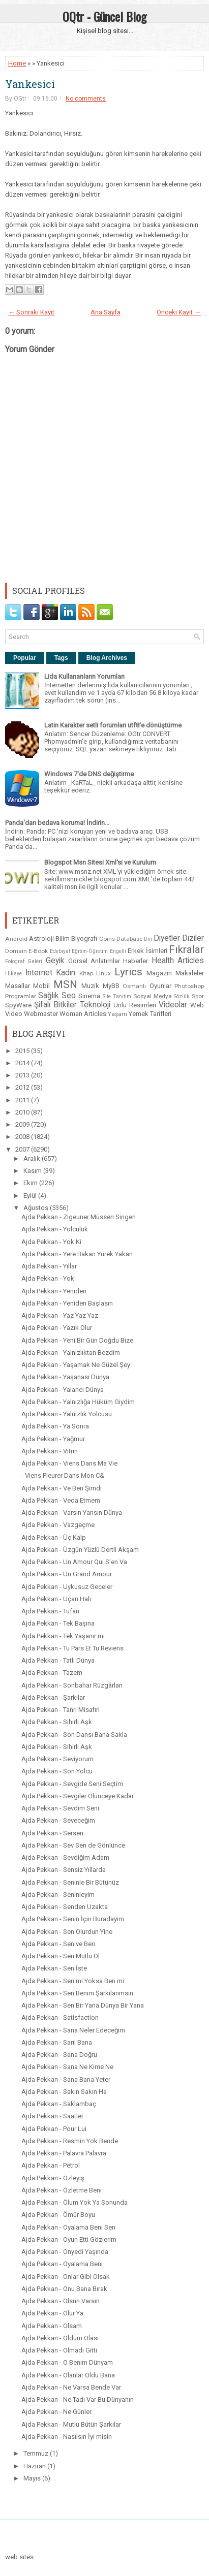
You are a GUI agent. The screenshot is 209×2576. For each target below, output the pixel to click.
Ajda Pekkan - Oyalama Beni (62, 2264)
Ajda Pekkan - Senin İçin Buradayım (72, 1919)
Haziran (35, 2466)
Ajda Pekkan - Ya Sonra (55, 1426)
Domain (16, 951)
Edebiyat (60, 951)
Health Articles (178, 960)
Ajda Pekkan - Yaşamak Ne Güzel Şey (75, 1365)
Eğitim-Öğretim (90, 951)
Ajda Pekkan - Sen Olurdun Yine (66, 1931)
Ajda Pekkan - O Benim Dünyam (67, 2362)
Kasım (33, 1170)
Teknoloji (95, 1004)
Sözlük (182, 996)
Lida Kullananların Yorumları (84, 676)
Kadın (65, 972)
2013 (23, 1075)
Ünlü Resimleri (134, 1005)
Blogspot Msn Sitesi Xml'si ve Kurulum (100, 862)
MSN (65, 984)
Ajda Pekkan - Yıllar (49, 1266)
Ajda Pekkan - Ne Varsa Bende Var (71, 2387)
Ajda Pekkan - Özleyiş (52, 2178)
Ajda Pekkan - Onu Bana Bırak (64, 2289)
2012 (23, 1087)
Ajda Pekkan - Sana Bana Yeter (65, 2079)
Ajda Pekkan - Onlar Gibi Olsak (65, 2276)
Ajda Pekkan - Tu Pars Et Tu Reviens (72, 1648)
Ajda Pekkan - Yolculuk (54, 1229)
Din (148, 939)
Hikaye (13, 973)
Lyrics (128, 972)
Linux (103, 973)
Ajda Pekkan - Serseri (52, 1833)
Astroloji (41, 938)
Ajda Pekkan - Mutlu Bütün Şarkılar (71, 2424)
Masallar (17, 986)
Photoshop (189, 986)
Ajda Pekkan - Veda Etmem (60, 1500)
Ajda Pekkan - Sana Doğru (59, 2054)
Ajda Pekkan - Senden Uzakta (64, 1907)
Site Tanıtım (117, 996)
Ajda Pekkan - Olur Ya (52, 2313)
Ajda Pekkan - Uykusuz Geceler (66, 1587)
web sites (19, 2557)
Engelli (118, 951)
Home (17, 63)
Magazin (159, 973)
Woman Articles (82, 1013)
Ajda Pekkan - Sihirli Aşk (56, 1722)
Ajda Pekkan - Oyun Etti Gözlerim (68, 2239)
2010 (23, 1112)
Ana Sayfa (106, 312)
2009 (23, 1124)
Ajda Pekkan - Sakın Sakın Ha (64, 2091)
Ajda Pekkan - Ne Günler (56, 2411)
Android (16, 938)
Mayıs (32, 2478)
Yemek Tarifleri (150, 1013)
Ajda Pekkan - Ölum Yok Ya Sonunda (74, 2202)
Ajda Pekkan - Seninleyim (58, 1894)
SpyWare (18, 1005)
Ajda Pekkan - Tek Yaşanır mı (63, 1636)
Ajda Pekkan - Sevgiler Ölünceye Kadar (77, 1796)
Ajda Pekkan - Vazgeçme (58, 1525)
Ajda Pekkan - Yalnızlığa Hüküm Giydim (78, 1402)
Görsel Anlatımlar (94, 961)
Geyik (55, 960)
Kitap (86, 973)
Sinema (89, 996)
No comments (86, 98)
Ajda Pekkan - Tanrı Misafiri (60, 1709)
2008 (23, 1136)
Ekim (31, 1183)
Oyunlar (160, 986)
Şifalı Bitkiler (55, 1004)
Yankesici (30, 84)
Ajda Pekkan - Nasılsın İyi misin (66, 2436)
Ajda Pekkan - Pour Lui (53, 2129)
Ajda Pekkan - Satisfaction (60, 2017)
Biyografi (84, 938)
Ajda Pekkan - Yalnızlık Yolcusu (66, 1414)
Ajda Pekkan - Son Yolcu (57, 1771)
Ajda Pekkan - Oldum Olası (60, 2338)
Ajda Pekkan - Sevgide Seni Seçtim (72, 1784)
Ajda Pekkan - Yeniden (53, 1291)
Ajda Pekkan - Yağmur (53, 1439)
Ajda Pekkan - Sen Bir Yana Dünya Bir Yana (82, 2005)
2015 (23, 1051)
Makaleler (189, 973)
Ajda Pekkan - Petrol (50, 2165)
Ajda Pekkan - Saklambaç (58, 2104)
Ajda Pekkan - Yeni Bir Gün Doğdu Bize (77, 1340)
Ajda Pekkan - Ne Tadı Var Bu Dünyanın (77, 2399)
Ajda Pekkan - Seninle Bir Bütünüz (70, 1882)
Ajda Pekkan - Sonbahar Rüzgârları (72, 1685)
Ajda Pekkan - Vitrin (49, 1451)
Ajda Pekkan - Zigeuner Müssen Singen (78, 1217)
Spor (198, 996)
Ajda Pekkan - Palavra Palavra (63, 2153)
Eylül (30, 1195)
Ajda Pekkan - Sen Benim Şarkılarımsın (77, 1993)
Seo (69, 995)
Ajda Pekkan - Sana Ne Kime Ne (67, 2067)
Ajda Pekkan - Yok (47, 1278)
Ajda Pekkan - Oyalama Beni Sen (68, 2227)
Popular (24, 657)
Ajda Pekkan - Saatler (52, 2116)
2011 (23, 1100)
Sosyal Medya (152, 996)
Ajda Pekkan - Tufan (50, 1611)
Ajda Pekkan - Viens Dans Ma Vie (69, 1463)
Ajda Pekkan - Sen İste (54, 1968)
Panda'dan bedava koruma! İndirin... (57, 822)
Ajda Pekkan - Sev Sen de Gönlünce (73, 1845)
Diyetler (167, 938)
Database (129, 938)
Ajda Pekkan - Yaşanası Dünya (65, 1377)
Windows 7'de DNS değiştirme (89, 774)
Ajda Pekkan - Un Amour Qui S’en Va (74, 1562)
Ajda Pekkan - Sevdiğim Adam (65, 1857)
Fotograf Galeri (23, 961)
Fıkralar (186, 949)
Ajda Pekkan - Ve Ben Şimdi (61, 1488)
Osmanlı (134, 986)
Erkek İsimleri (147, 951)
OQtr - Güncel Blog (104, 16)
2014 (23, 1063)
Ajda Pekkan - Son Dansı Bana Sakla (74, 1734)
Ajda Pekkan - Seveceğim (58, 1820)
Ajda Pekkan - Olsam (51, 2326)
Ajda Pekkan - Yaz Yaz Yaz (59, 1315)
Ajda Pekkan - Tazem (51, 1672)
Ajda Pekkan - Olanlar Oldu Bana (68, 2375)
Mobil (41, 986)
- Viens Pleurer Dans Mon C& (62, 1475)
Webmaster (41, 1013)
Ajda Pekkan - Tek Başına (58, 1623)
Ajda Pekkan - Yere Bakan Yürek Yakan (77, 1254)
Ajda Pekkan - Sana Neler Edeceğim (73, 2030)
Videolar (173, 1004)
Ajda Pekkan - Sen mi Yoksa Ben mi (72, 1981)
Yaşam (117, 1013)
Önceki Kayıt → (179, 312)
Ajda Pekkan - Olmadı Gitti (59, 2350)
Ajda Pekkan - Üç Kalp (53, 1537)
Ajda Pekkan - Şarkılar (53, 1697)
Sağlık (48, 995)
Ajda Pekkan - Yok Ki (51, 1242)
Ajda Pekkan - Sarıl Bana (56, 2042)
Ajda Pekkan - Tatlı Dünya (58, 1660)
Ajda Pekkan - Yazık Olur (56, 1327)
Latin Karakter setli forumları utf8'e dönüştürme (113, 725)
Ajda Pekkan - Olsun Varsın (60, 2301)
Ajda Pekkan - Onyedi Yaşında (64, 2251)
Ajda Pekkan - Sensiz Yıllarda (63, 1869)
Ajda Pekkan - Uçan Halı (56, 1599)
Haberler (135, 961)
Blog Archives (106, 657)
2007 (23, 1149)
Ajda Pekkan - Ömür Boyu (58, 2214)
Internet (38, 972)
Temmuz (36, 2453)
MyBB (111, 986)
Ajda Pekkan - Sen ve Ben (58, 1944)
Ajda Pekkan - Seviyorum (57, 1759)
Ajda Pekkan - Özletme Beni (61, 2190)
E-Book (38, 951)
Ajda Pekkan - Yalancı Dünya (62, 1389)
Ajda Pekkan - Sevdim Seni (60, 1808)
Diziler (193, 938)
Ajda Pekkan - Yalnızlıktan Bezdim (70, 1352)
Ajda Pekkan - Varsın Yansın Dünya (71, 1512)
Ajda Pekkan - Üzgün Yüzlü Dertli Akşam (80, 1549)
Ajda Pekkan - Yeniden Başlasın (67, 1303)
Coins (107, 938)
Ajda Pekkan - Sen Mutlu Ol (60, 1956)
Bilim (62, 938)
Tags (61, 657)
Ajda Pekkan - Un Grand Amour (66, 1574)
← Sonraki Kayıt (31, 312)
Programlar (20, 996)
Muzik (90, 986)
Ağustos (36, 1208)
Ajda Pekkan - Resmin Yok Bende (69, 2141)
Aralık (32, 1158)
